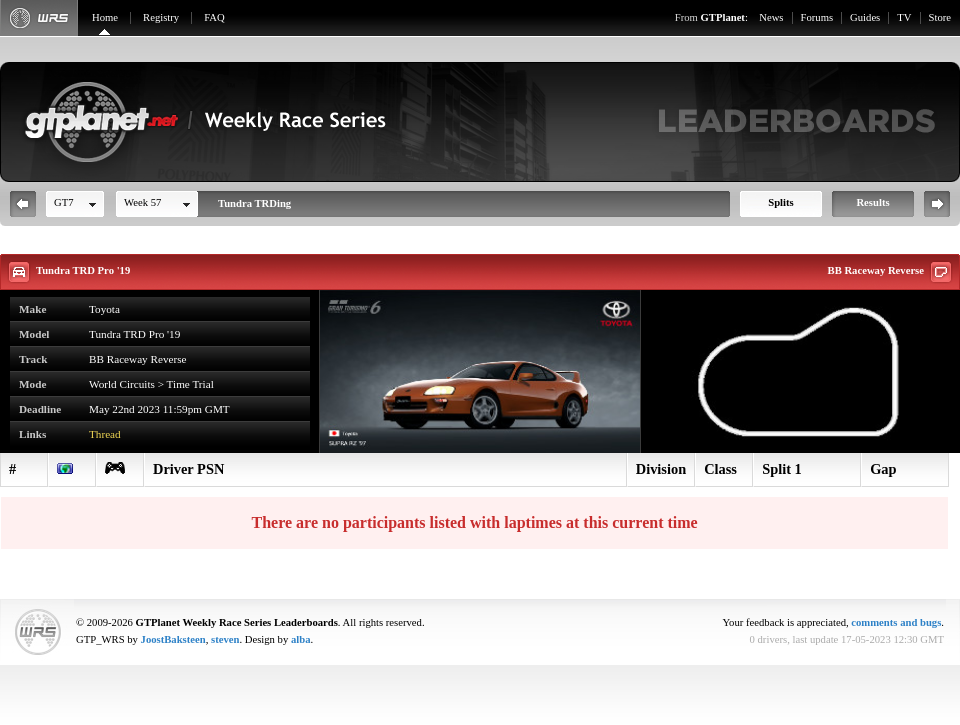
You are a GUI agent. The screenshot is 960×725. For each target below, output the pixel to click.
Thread (105, 434)
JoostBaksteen (173, 639)
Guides (865, 17)
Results (872, 202)
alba (301, 639)
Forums (817, 17)
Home (105, 17)
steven (225, 639)
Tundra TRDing (254, 203)
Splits (780, 202)
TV (904, 17)
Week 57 (142, 202)
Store (940, 17)
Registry (161, 17)
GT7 (64, 202)
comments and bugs (896, 622)
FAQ (214, 17)
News (771, 17)
